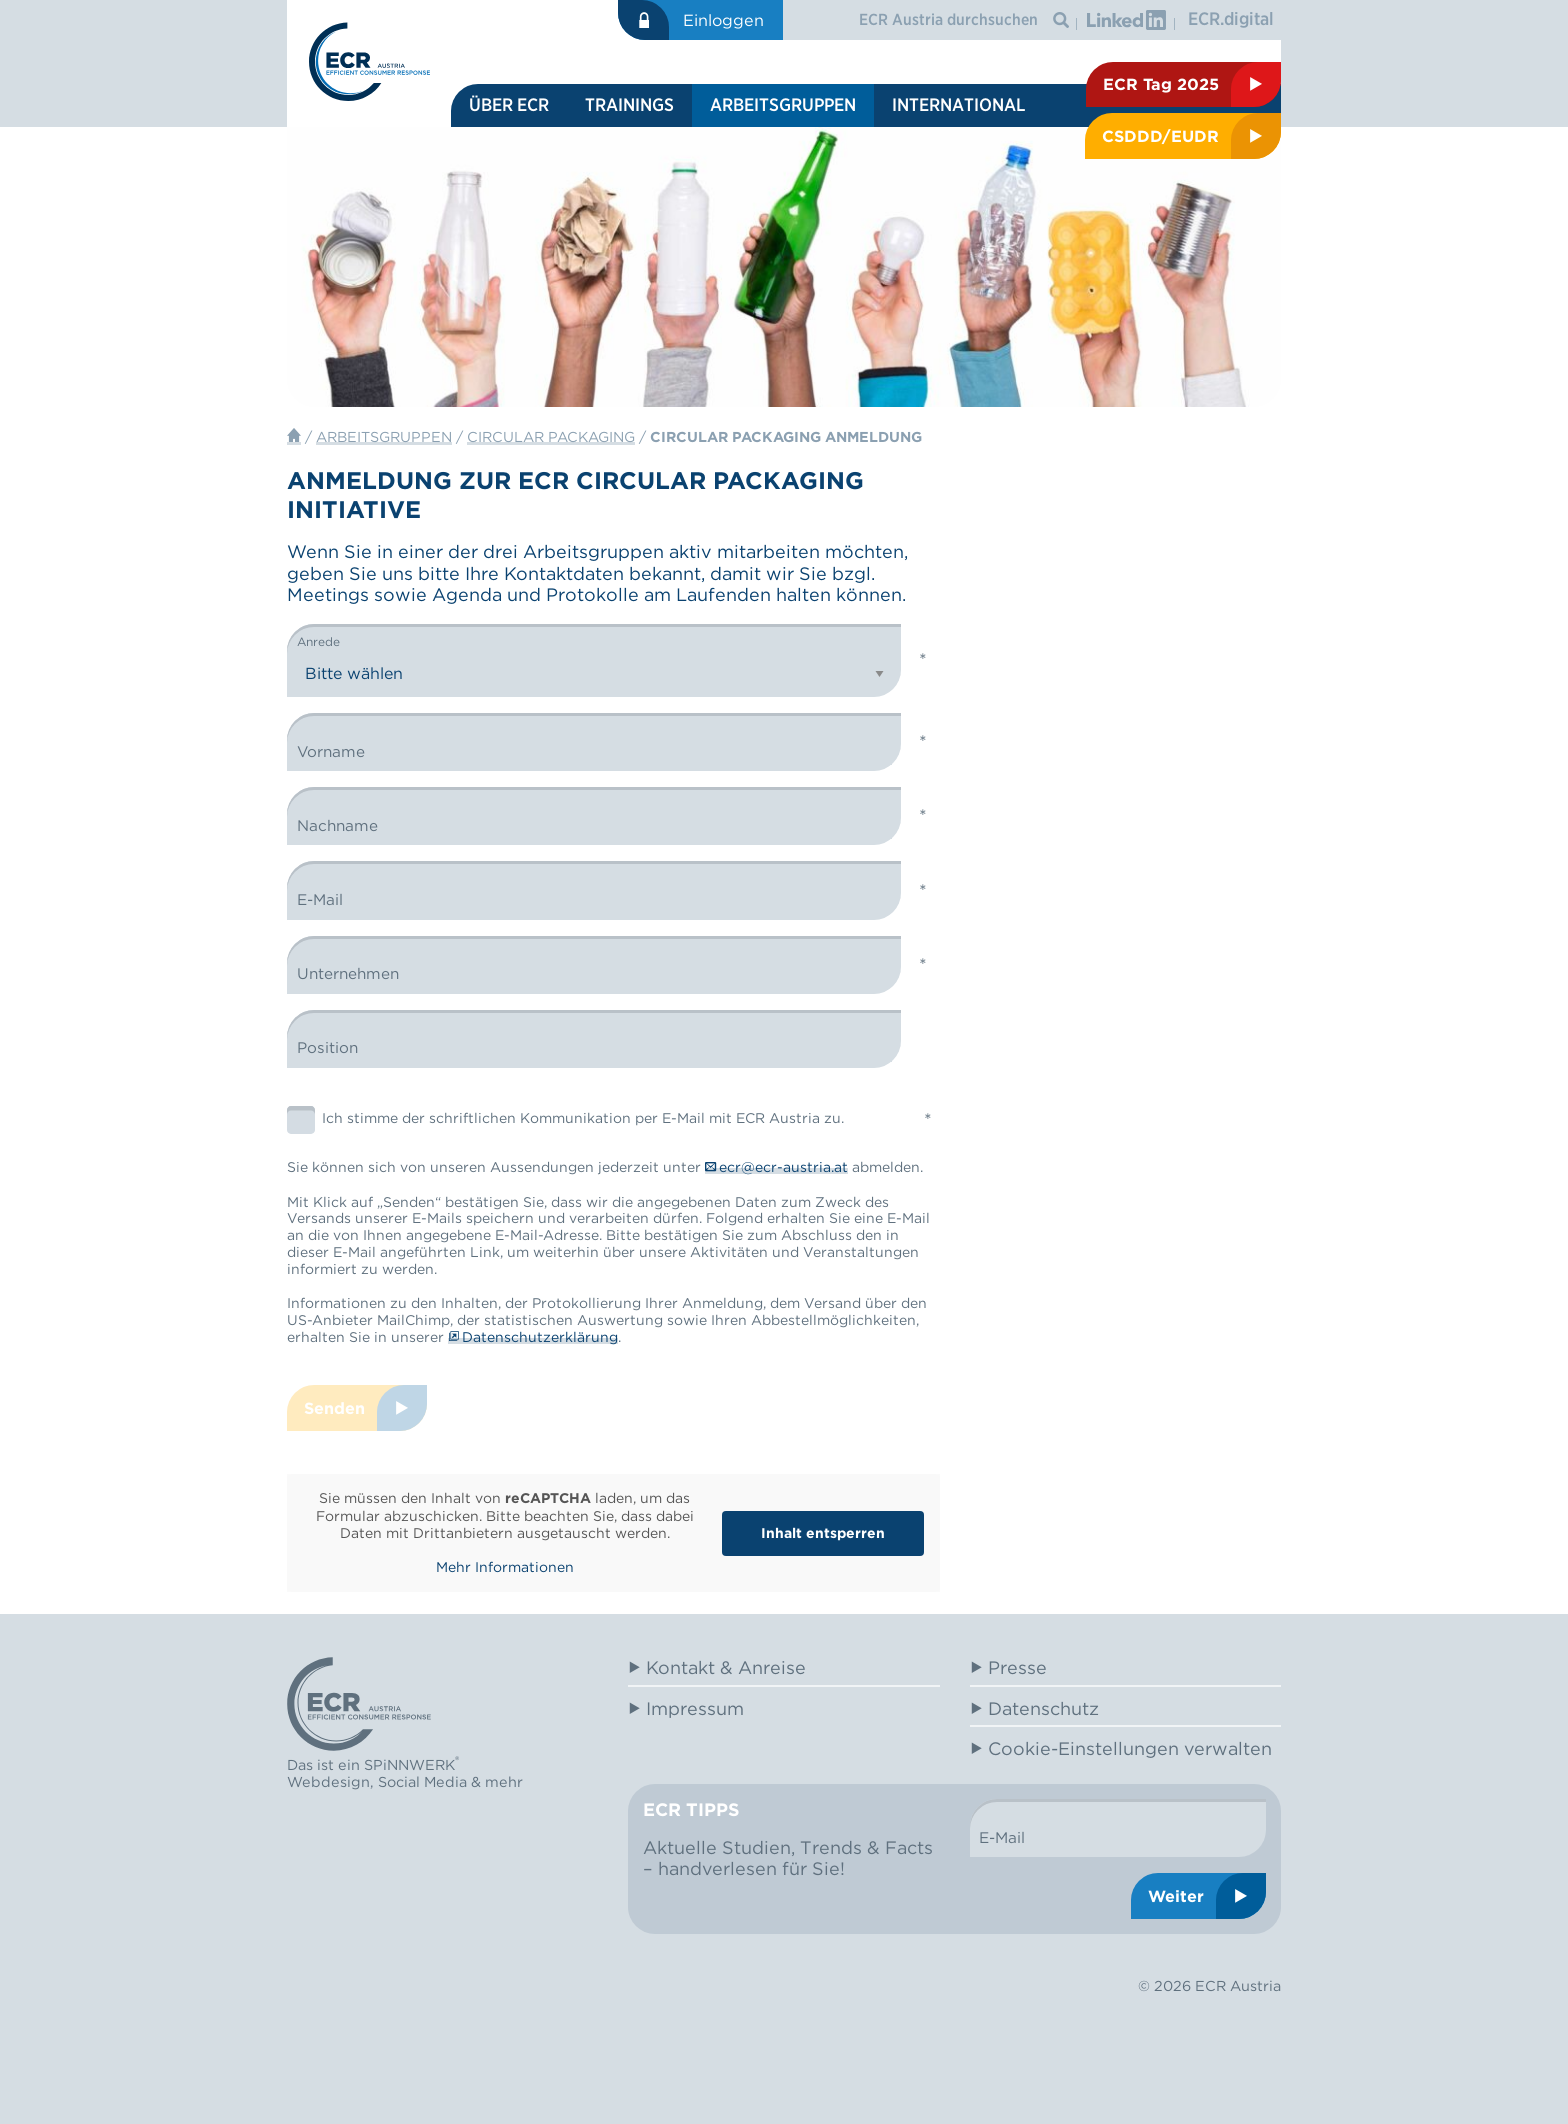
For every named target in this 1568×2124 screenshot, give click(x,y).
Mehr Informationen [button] (505, 1567)
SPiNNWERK (409, 1765)
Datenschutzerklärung (540, 1337)
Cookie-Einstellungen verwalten (1130, 1748)
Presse (1017, 1667)
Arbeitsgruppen (783, 104)
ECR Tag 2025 (1161, 84)
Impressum (695, 1708)
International (958, 104)
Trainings (629, 104)
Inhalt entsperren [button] (823, 1533)
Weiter (1176, 1896)
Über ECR (509, 104)
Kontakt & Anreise (726, 1667)
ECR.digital (1231, 18)
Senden (334, 1408)
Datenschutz (1043, 1708)
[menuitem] (509, 105)
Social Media (422, 1781)
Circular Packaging (551, 436)
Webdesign (328, 1781)
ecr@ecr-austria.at (783, 1167)
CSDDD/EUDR (1160, 136)
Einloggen (723, 20)
